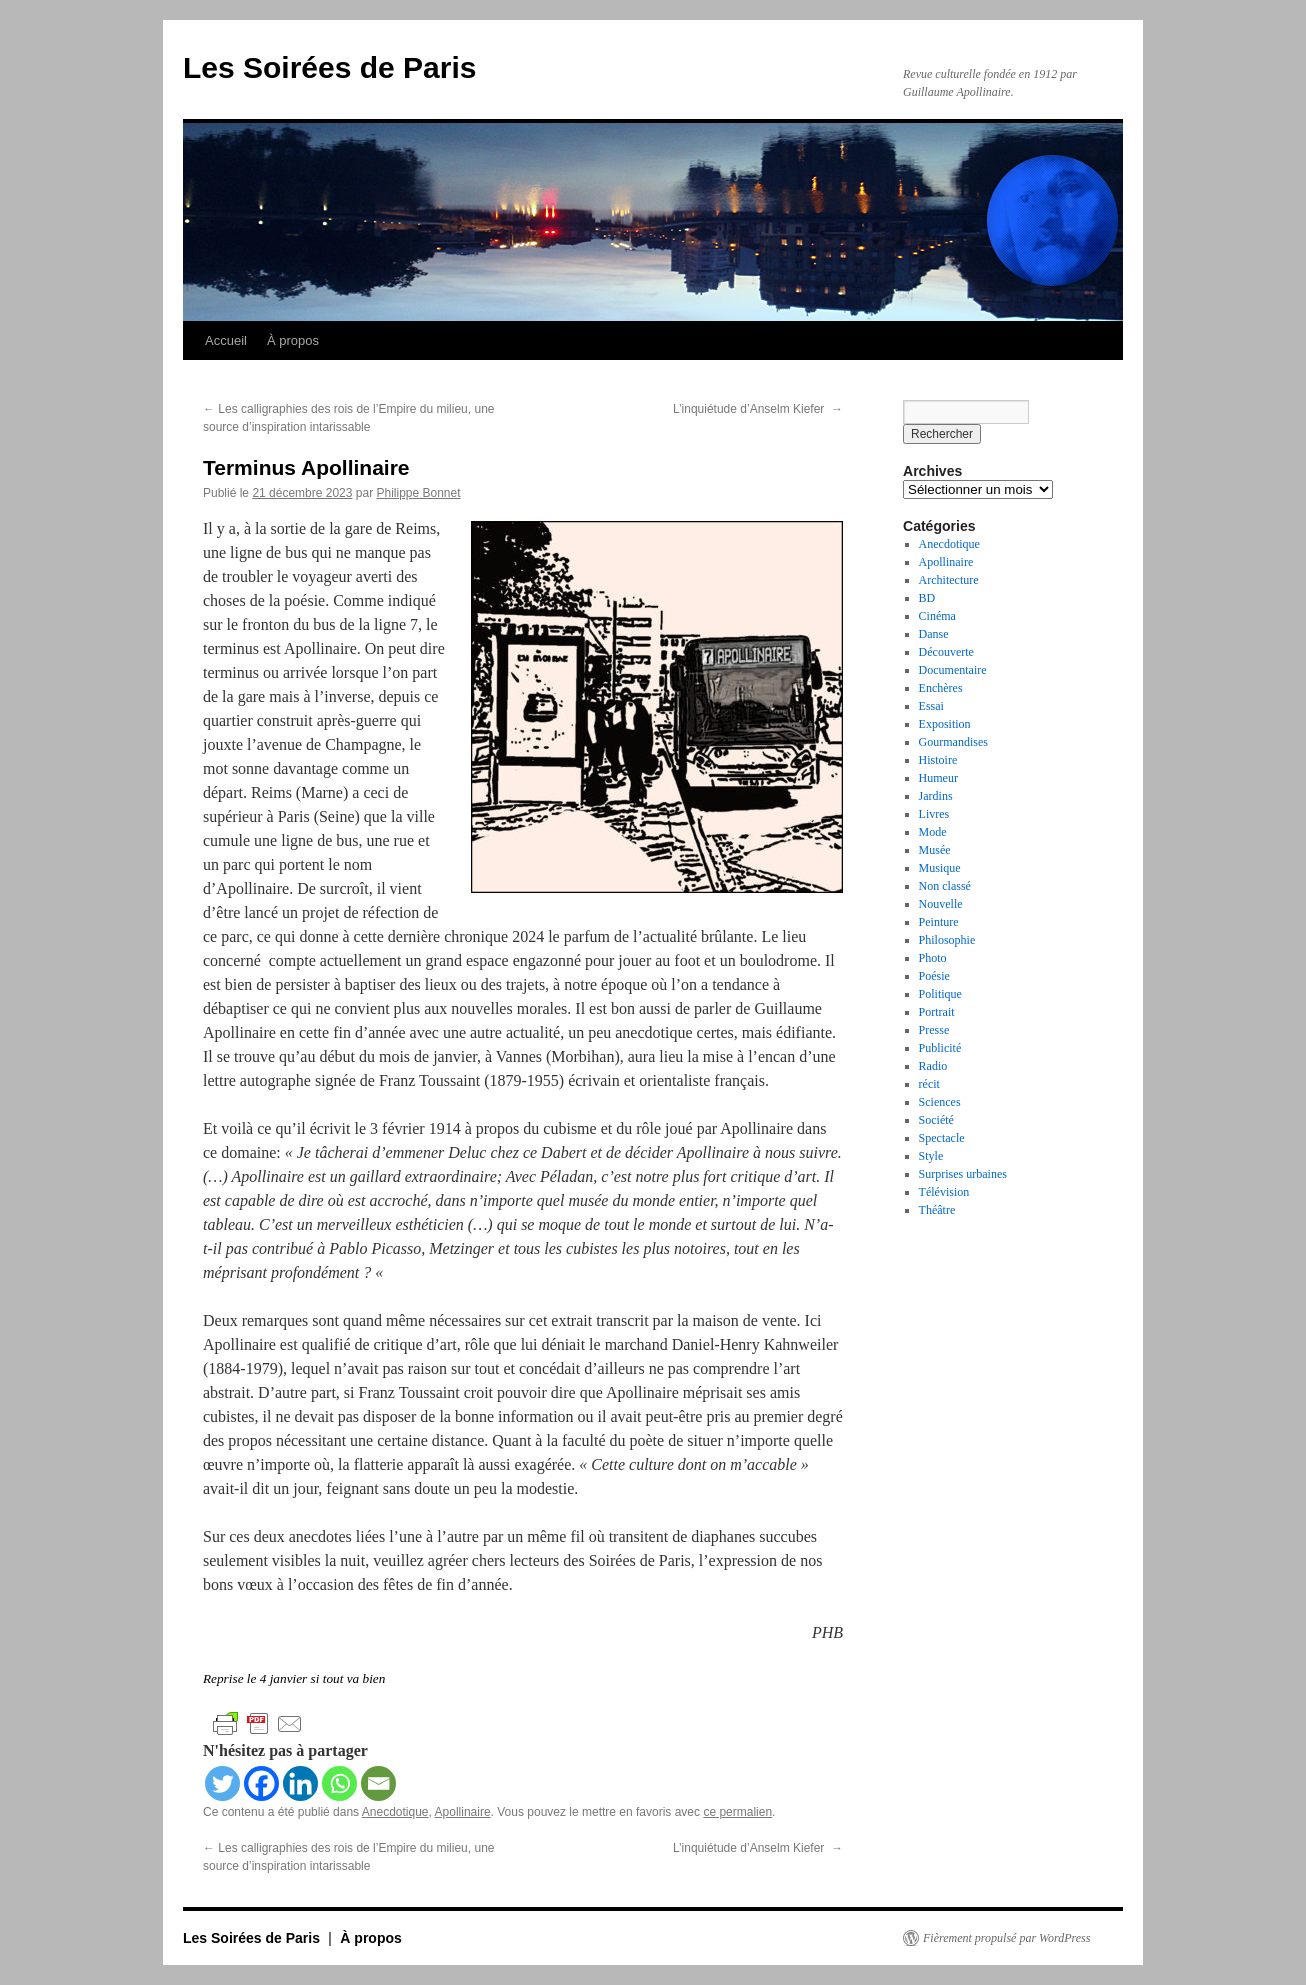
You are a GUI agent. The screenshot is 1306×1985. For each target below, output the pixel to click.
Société (936, 1120)
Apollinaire (463, 1812)
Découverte (946, 652)
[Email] (378, 1783)
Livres (934, 814)
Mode (933, 832)
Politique (940, 994)
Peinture (939, 922)
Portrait (937, 1012)
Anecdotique (395, 1812)
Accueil (226, 340)
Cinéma (937, 616)
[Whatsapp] (339, 1783)
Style (931, 1156)
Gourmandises (953, 742)
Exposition (945, 724)
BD (927, 598)
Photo (933, 958)
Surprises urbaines (963, 1174)
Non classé (945, 886)
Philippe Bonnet (418, 493)
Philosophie (947, 940)
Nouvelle (941, 904)
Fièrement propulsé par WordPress (1006, 1938)
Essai (931, 706)
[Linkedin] (300, 1783)
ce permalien (737, 1812)
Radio (933, 1066)
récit (929, 1084)
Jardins (936, 796)
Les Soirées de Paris (330, 67)
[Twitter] (222, 1783)
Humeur (938, 778)
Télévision (944, 1192)
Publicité (940, 1048)
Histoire (938, 760)
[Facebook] (261, 1783)
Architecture (949, 580)
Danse (934, 634)
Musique (940, 868)
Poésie (934, 976)
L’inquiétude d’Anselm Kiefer (758, 409)
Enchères (941, 688)
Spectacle (942, 1138)
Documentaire (953, 670)
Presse (934, 1030)
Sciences (940, 1102)
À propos (293, 340)
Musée (935, 850)
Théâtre (937, 1210)
